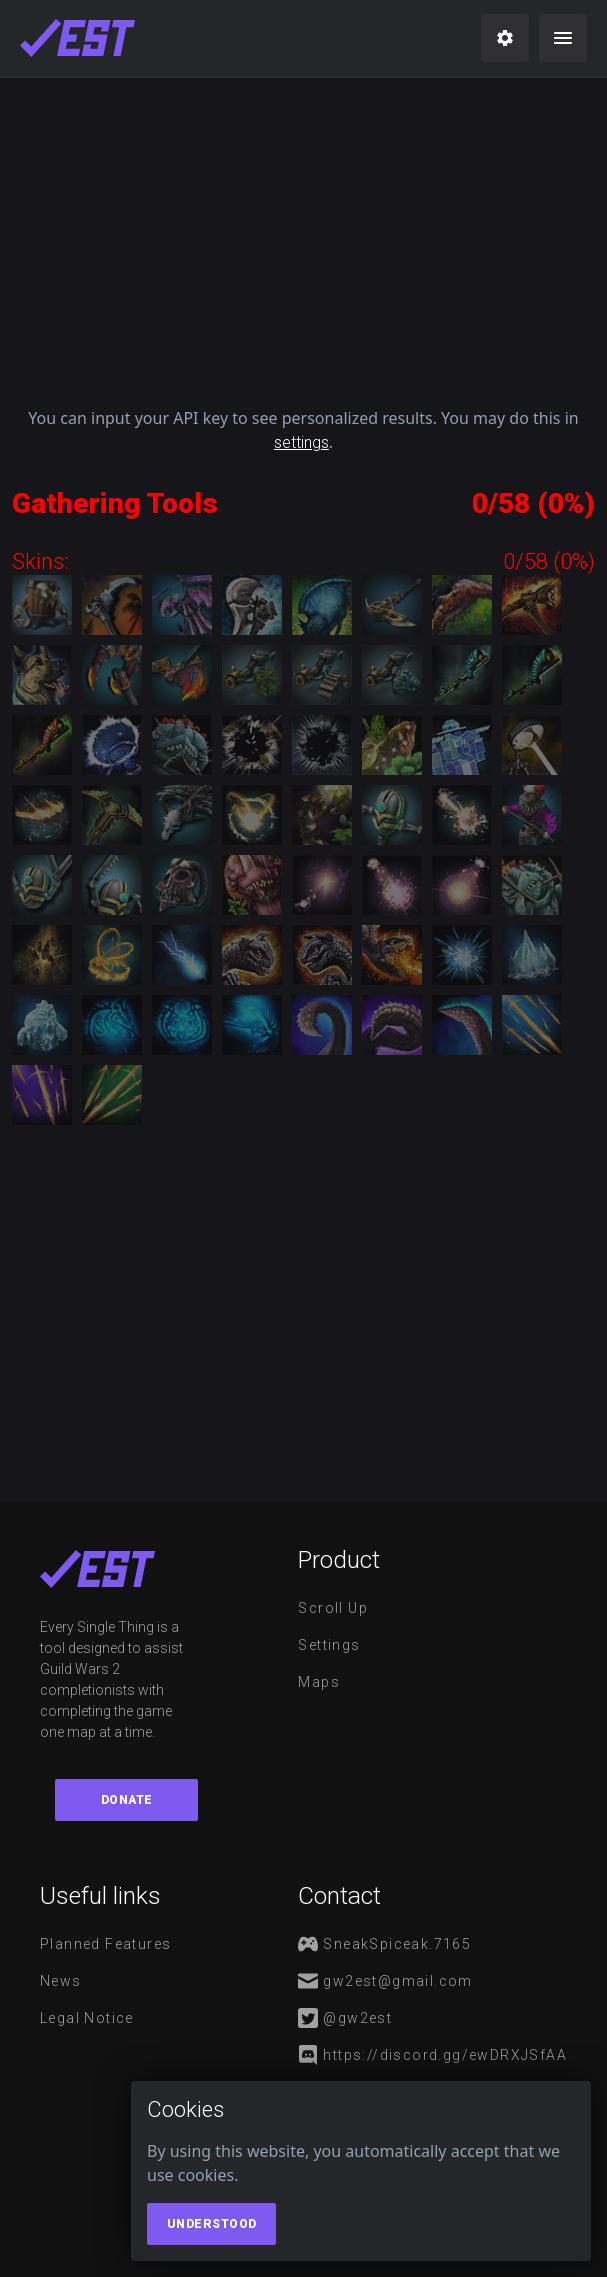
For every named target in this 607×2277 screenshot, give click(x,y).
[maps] (77, 38)
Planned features (105, 1944)
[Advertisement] (303, 234)
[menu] (563, 38)
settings (301, 442)
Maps (319, 1682)
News (61, 1981)
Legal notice (87, 2018)
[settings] (505, 38)
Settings (329, 1645)
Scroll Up (333, 1608)
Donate (127, 1800)
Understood (212, 2224)
